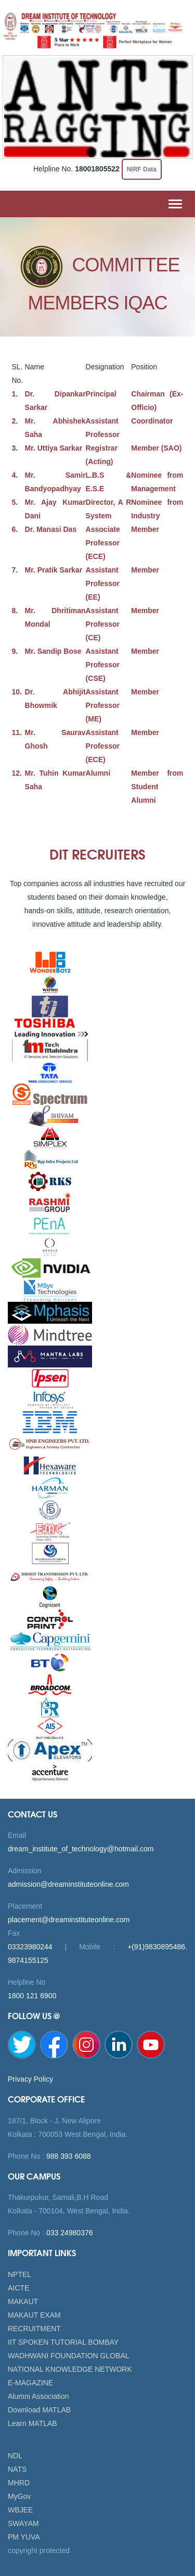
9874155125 (28, 1960)
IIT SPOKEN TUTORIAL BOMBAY (63, 2342)
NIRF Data (142, 169)
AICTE (18, 2288)
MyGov (19, 2496)
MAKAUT (23, 2301)
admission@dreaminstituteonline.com (68, 1884)
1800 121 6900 (32, 1996)
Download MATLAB (39, 2410)
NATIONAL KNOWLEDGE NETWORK (70, 2369)
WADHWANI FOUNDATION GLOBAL (68, 2355)
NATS (17, 2469)
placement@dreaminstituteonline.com (68, 1919)
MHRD (19, 2483)
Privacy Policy (30, 2079)
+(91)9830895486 (156, 1947)
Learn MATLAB (32, 2423)
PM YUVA (24, 2537)
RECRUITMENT (34, 2328)
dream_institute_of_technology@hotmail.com (80, 1849)
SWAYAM (23, 2523)
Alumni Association (38, 2396)
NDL (15, 2455)
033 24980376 (68, 2233)
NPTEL (19, 2274)
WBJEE (20, 2510)
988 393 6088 (67, 2156)
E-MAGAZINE (30, 2383)
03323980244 (30, 1947)
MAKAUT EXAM (34, 2315)
